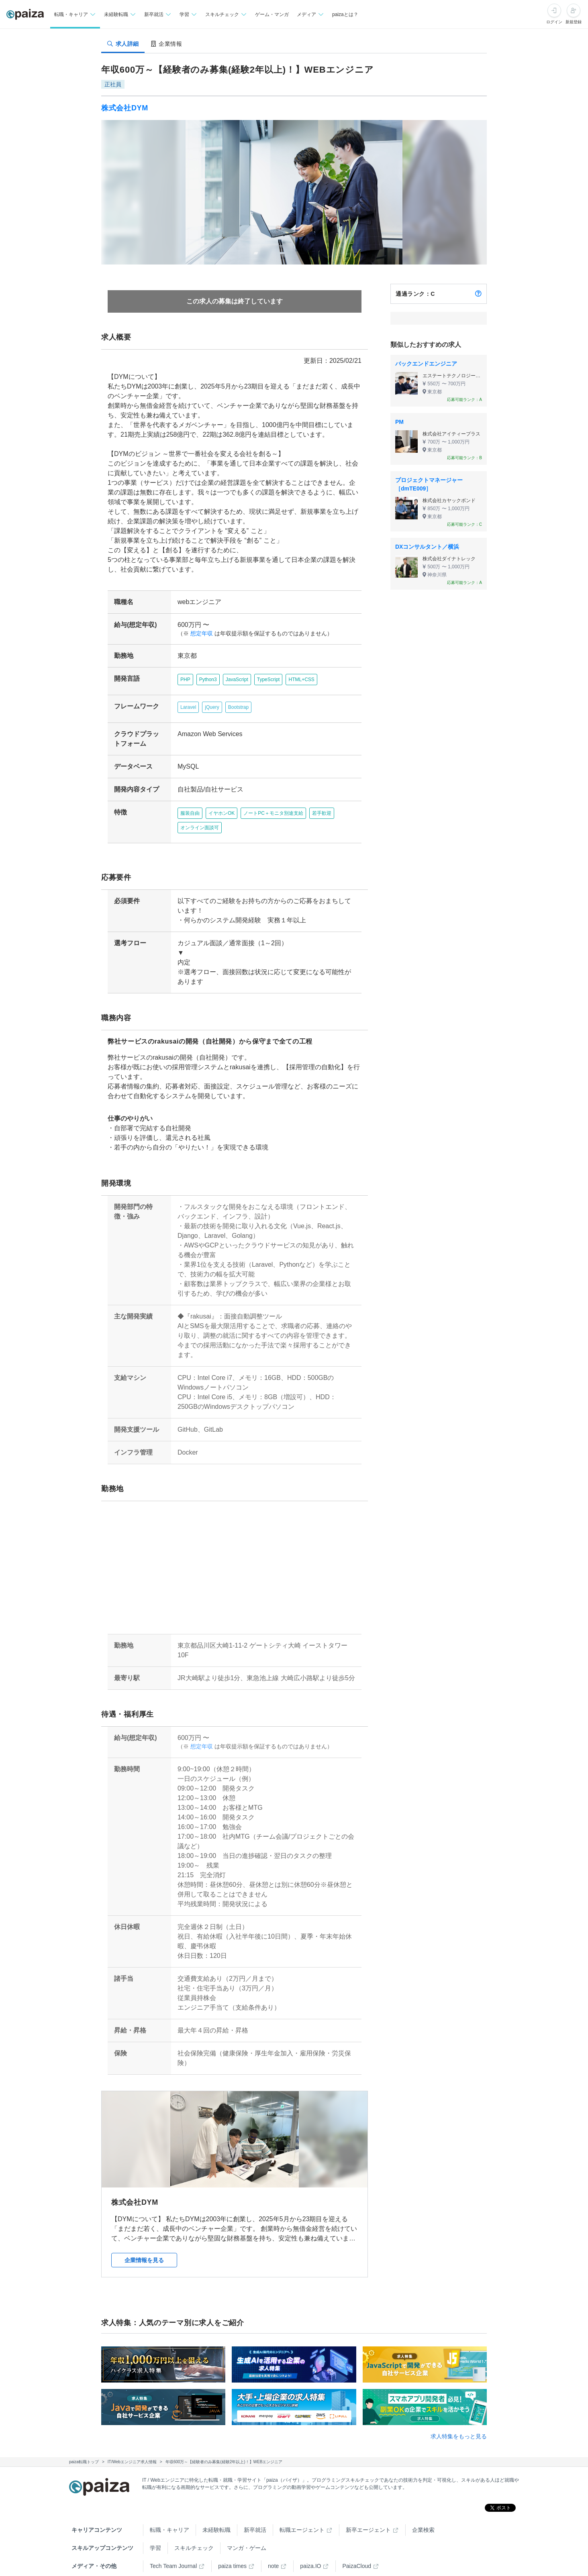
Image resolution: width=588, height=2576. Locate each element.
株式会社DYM (124, 108)
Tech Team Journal (173, 2546)
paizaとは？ (345, 14)
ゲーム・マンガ (272, 14)
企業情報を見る (144, 2241)
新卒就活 (255, 2510)
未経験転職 (216, 2510)
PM (399, 422)
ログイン (554, 22)
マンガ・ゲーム (246, 2528)
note (273, 2546)
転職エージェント (302, 2510)
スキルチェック (194, 2528)
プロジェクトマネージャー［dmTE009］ (429, 484)
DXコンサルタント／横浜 (427, 546)
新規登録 (574, 22)
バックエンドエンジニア (426, 363)
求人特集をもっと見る (459, 2417)
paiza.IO (310, 2546)
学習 (155, 2528)
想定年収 (198, 634)
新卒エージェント (368, 2510)
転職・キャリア (169, 2510)
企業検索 (423, 2510)
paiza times (232, 2546)
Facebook (199, 2565)
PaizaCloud (356, 2546)
